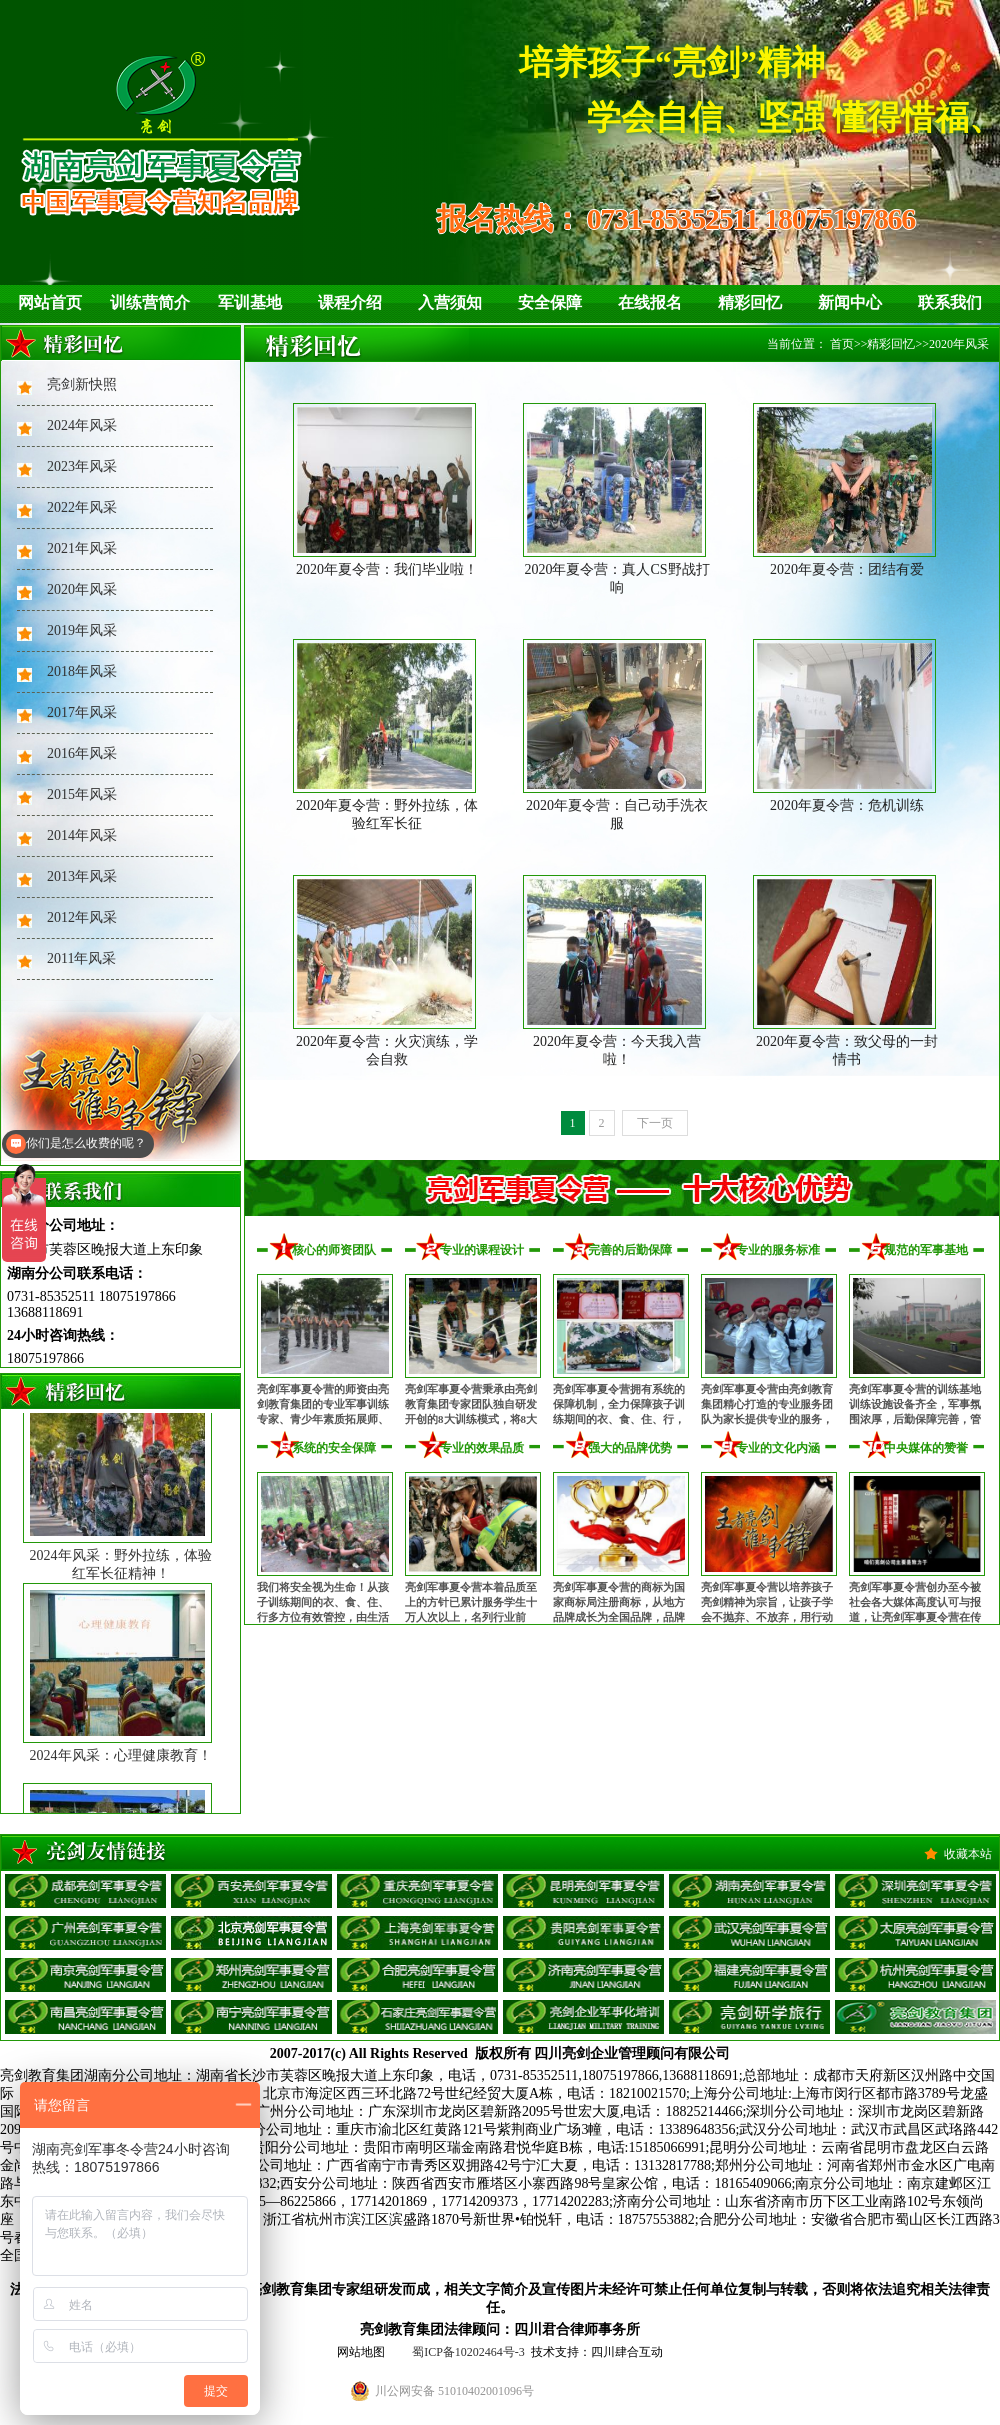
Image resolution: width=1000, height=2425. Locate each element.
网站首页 (50, 302)
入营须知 (450, 302)
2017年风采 (82, 712)
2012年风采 (82, 917)
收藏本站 (968, 1854)
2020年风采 (82, 589)
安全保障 (550, 302)
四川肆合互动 (627, 2352)
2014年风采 (82, 835)
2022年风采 (82, 507)
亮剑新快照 (82, 384)
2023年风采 (82, 466)
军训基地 (250, 302)
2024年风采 (82, 425)
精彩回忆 (750, 302)
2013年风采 (82, 876)
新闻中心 (850, 302)
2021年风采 (82, 548)
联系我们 (950, 302)
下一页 (655, 1123)
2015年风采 (82, 794)
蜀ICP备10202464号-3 (468, 2352)
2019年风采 (82, 630)
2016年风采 (82, 753)
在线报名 (650, 302)
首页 (842, 344)
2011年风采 (81, 958)
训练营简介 (150, 302)
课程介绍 (350, 302)
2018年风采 (82, 671)
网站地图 (361, 2352)
